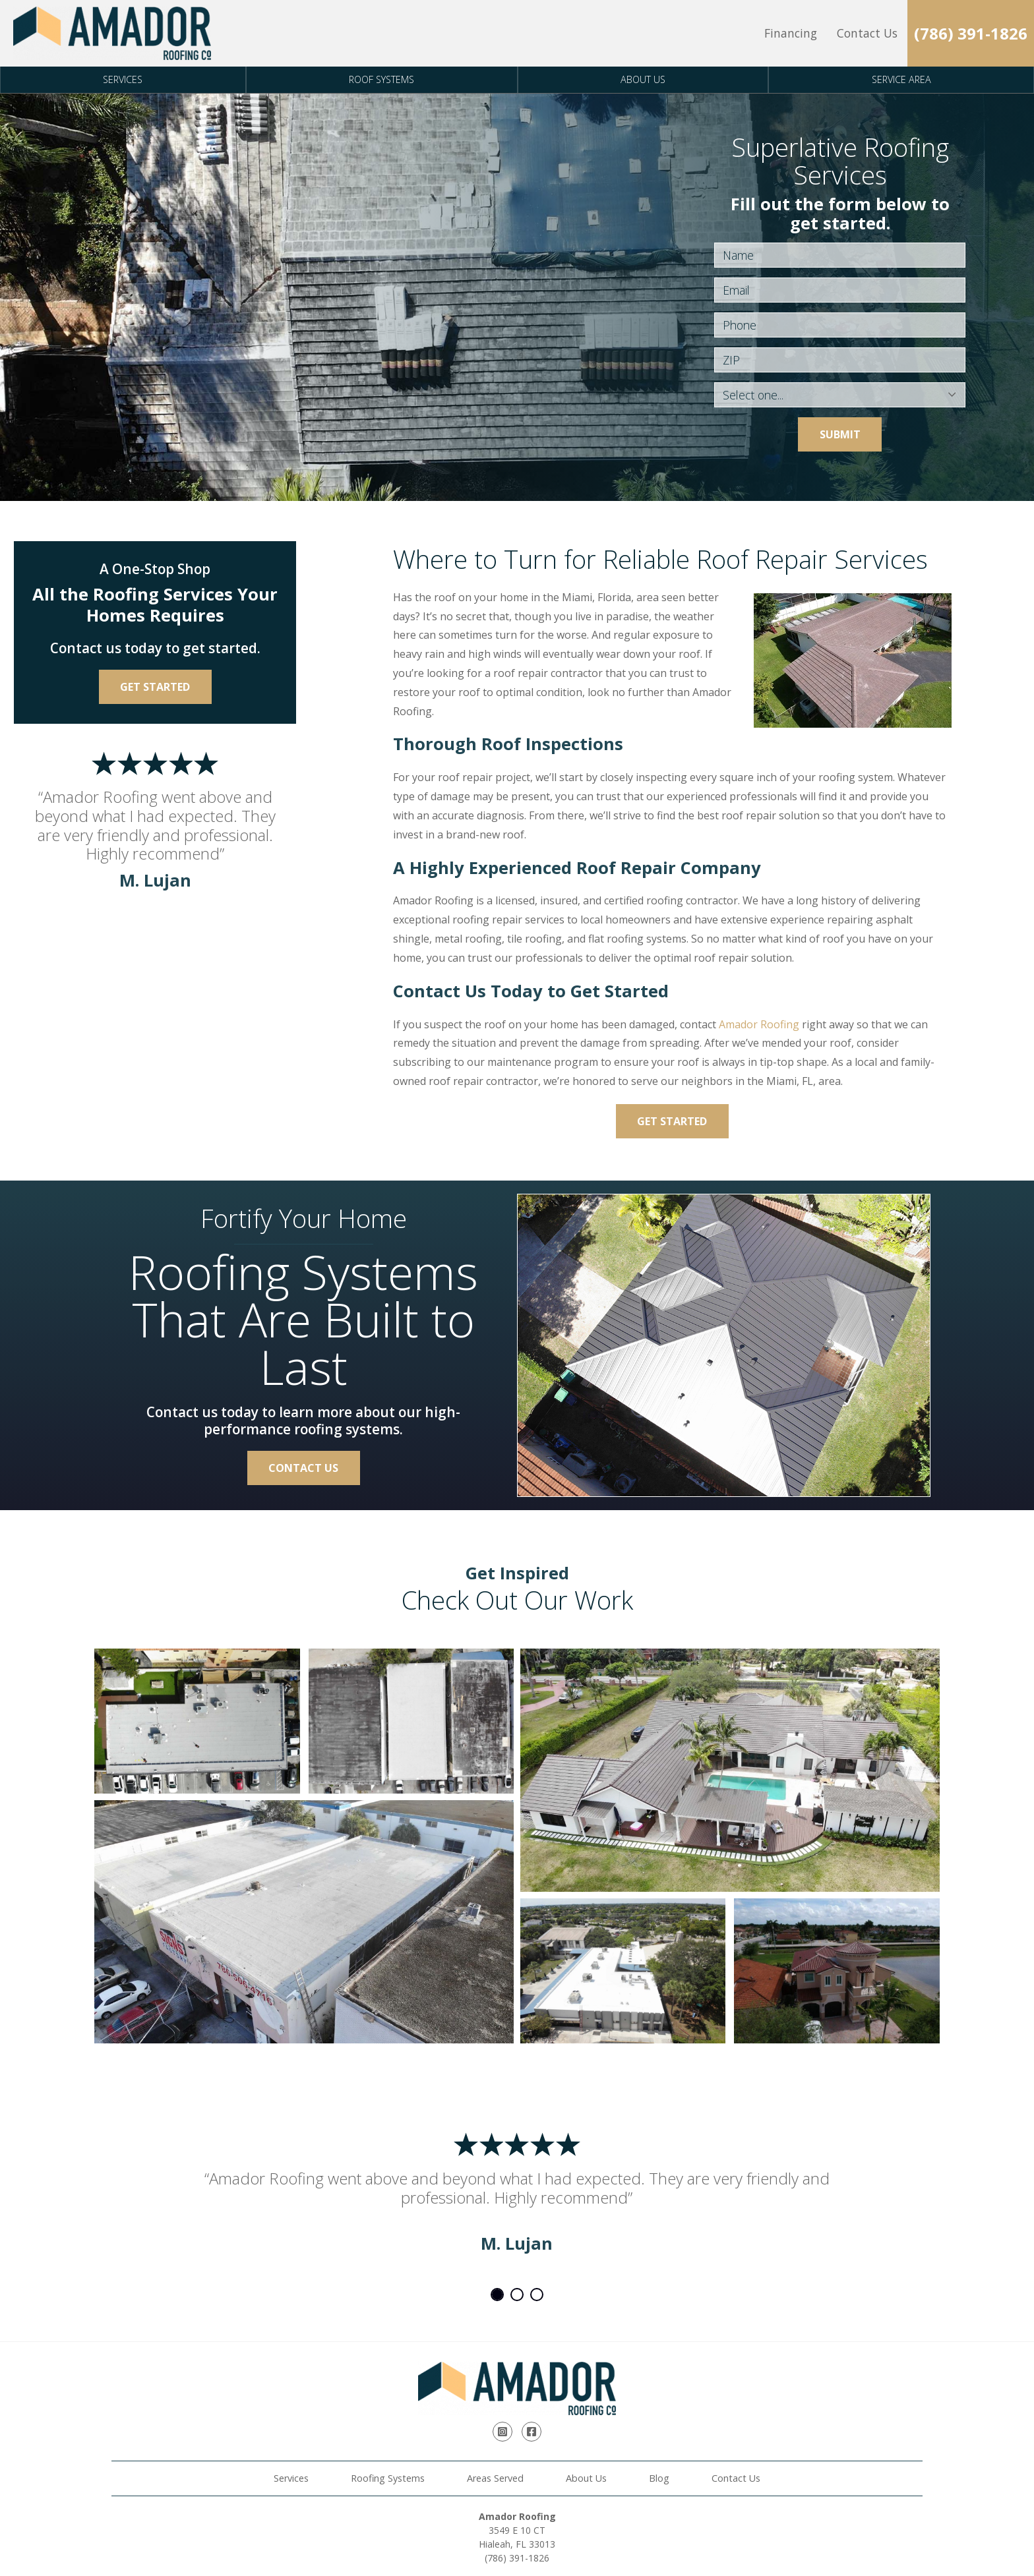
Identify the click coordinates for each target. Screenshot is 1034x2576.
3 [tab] (537, 2294)
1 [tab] (497, 2294)
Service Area (901, 79)
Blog (659, 2478)
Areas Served (495, 2478)
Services (122, 79)
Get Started (672, 1121)
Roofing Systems (388, 2478)
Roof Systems (381, 79)
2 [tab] (517, 2294)
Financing (790, 33)
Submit (840, 434)
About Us (643, 79)
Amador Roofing (759, 1024)
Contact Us (867, 33)
